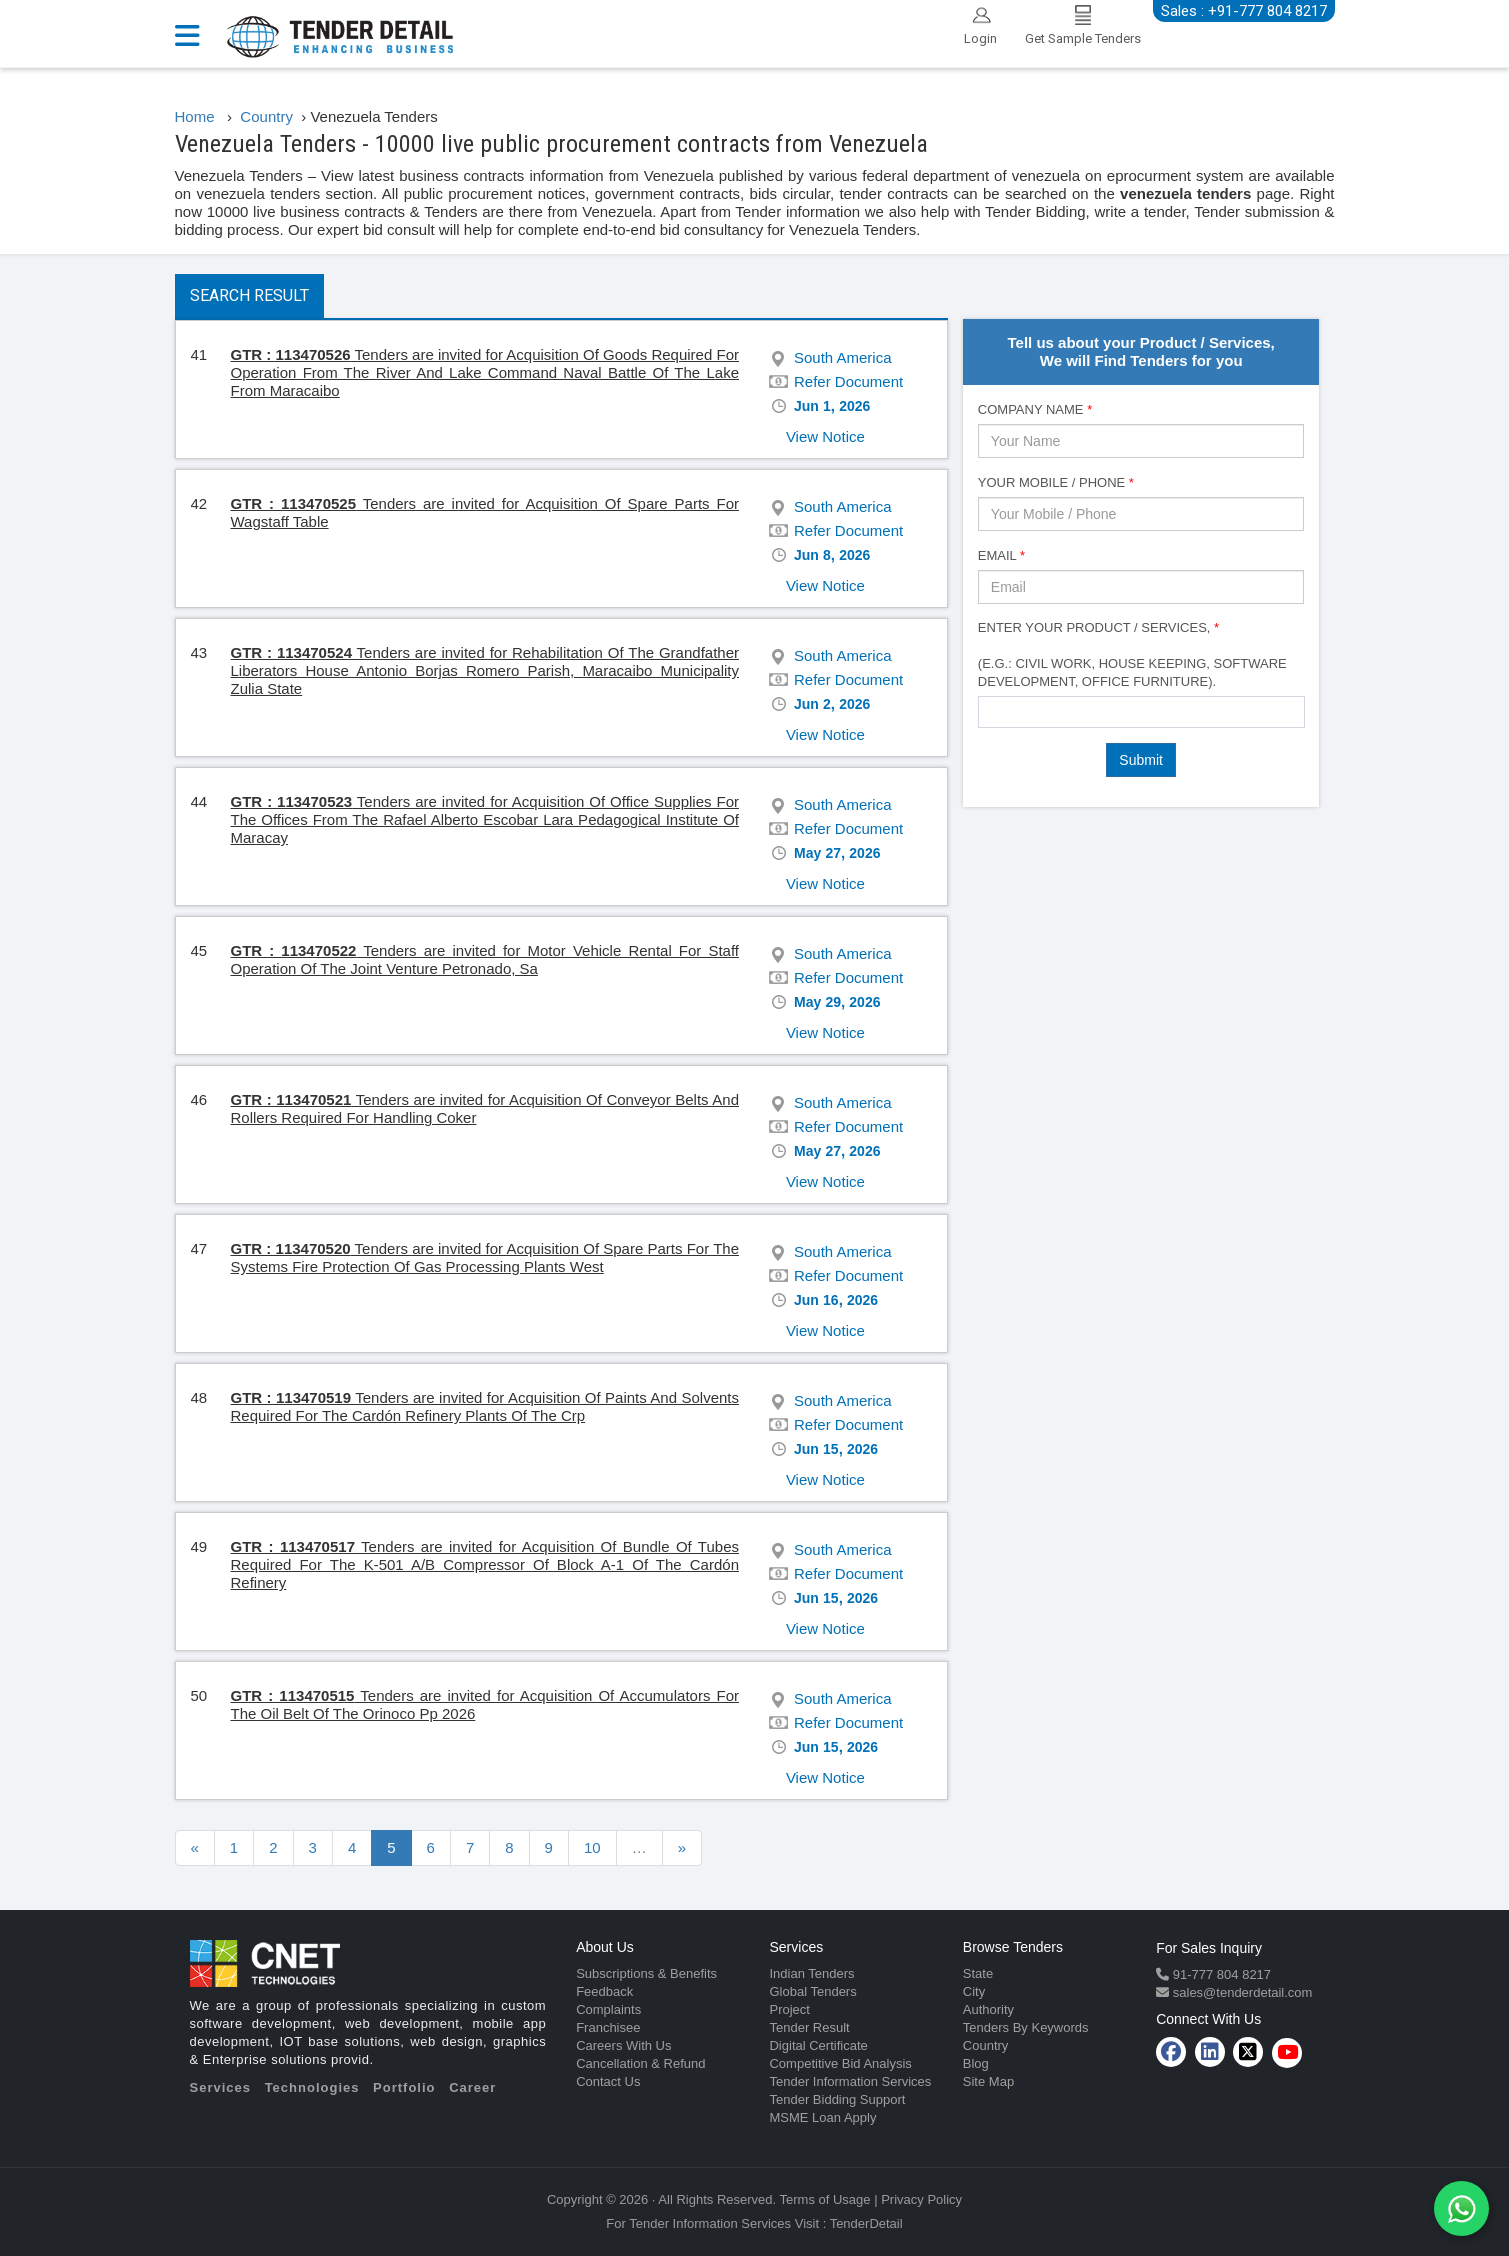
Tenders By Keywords (1026, 2027)
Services (221, 2087)
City (974, 1991)
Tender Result (809, 2027)
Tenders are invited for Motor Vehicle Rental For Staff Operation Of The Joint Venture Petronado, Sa (485, 959)
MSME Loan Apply (822, 2117)
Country (986, 2045)
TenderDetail (866, 2223)
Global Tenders (812, 1991)
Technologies (312, 2087)
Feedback (604, 1991)
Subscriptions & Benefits (646, 1973)
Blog (976, 2063)
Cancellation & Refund (640, 2063)
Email (1001, 555)
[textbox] (989, 711)
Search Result (249, 295)
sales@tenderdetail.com (1240, 1992)
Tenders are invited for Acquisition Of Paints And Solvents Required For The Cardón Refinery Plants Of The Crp (485, 1406)
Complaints (608, 2009)
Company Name (1035, 409)
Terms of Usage (825, 2199)
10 (592, 1847)
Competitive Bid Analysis (840, 2063)
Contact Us (608, 2081)
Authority (988, 2009)
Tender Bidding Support (837, 2099)
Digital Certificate (818, 2045)
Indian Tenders (811, 1973)
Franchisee (608, 2027)
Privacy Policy (921, 2199)
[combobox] (1141, 712)
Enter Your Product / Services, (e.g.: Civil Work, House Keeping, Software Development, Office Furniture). (1132, 654)
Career (472, 2087)
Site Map (988, 2081)
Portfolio (404, 2087)
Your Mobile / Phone (1056, 482)
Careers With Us (623, 2045)
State (978, 1973)
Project (789, 2009)
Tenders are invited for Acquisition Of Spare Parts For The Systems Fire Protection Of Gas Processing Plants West (485, 1257)
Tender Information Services (850, 2081)
